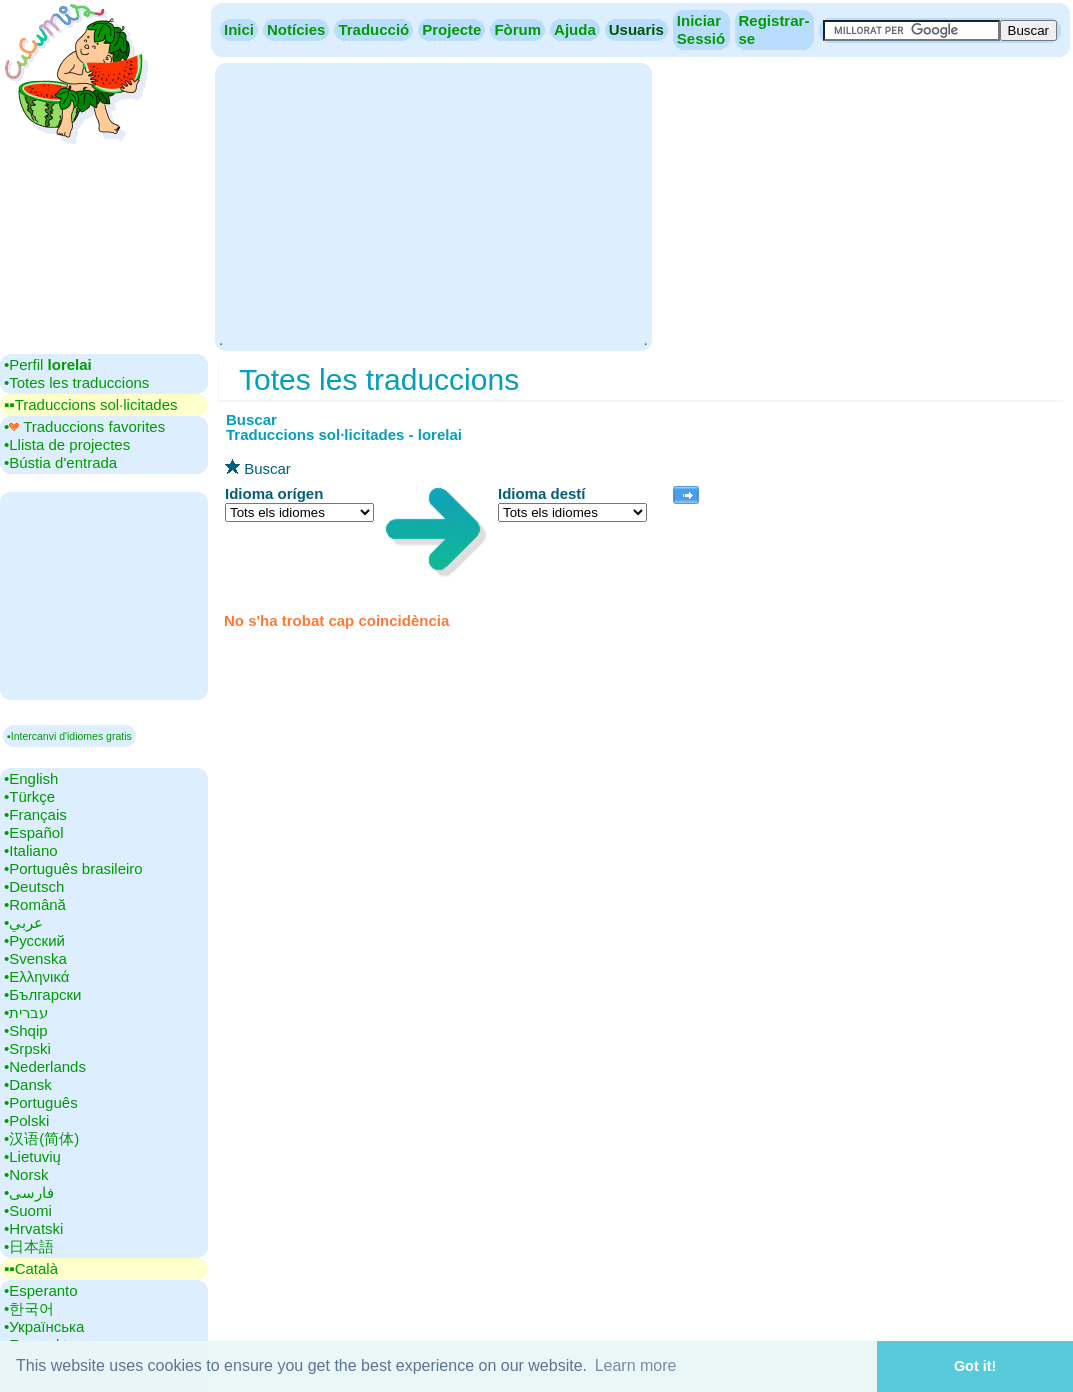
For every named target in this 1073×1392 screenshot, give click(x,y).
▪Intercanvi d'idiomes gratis (69, 736)
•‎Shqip (26, 1030)
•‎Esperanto (41, 1290)
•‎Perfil (48, 364)
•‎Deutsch (34, 886)
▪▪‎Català (31, 1268)
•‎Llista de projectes (67, 444)
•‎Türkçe (29, 796)
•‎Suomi (28, 1210)
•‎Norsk (26, 1174)
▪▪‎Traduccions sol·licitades (90, 404)
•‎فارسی (29, 1192)
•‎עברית (26, 1012)
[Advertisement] (433, 205)
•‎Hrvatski (33, 1228)
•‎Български (43, 994)
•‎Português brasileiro (73, 868)
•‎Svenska (35, 958)
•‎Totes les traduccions (76, 382)
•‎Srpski (27, 1048)
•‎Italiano (31, 850)
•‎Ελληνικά (36, 976)
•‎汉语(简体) (41, 1138)
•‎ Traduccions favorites (84, 426)
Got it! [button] (975, 1366)
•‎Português (41, 1102)
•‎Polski (26, 1120)
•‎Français (35, 814)
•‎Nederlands (45, 1066)
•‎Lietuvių (32, 1156)
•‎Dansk (28, 1084)
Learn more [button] (636, 1365)
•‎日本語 (29, 1246)
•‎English (31, 778)
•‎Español (33, 832)
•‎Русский (34, 940)
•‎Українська (44, 1326)
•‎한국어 (29, 1308)
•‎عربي (23, 922)
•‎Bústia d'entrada (60, 462)
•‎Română (35, 904)
